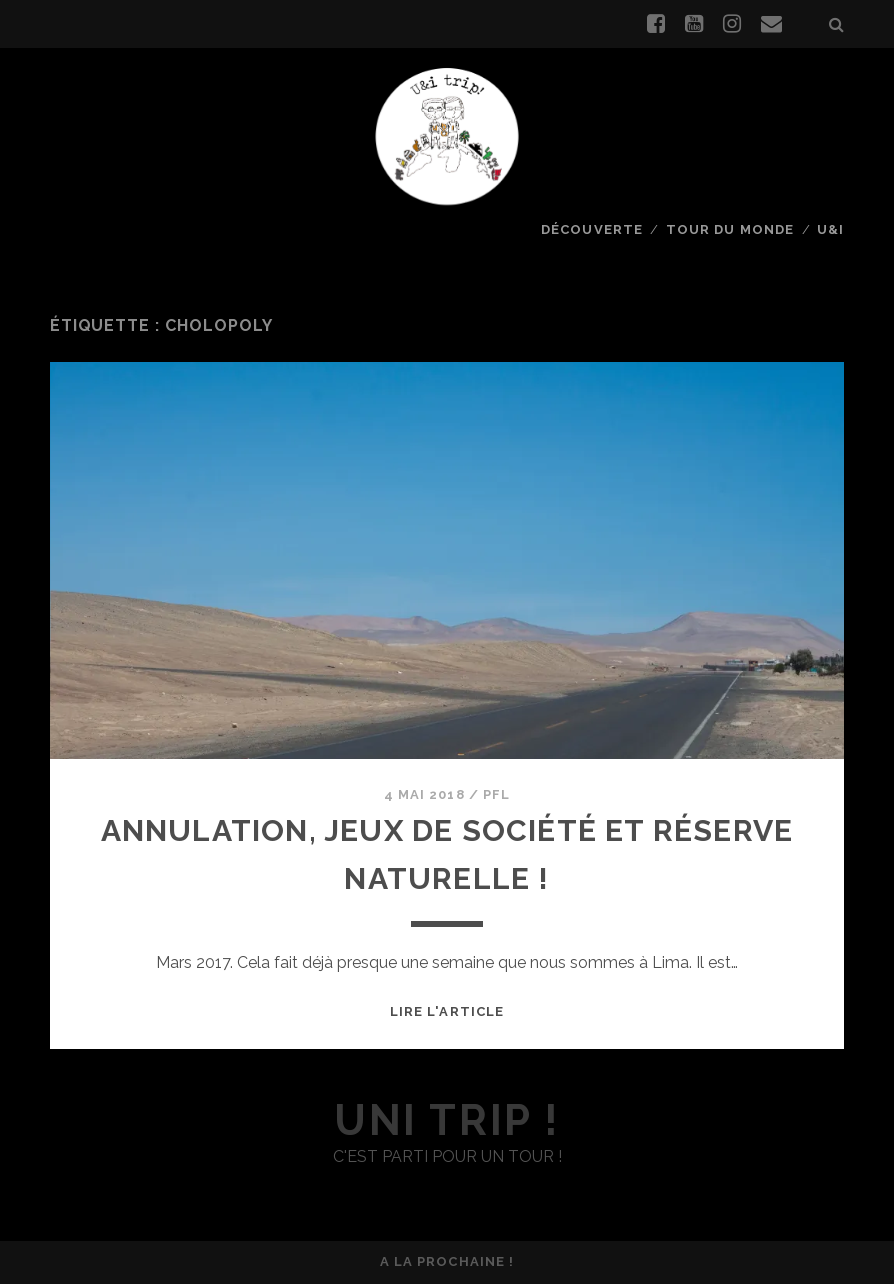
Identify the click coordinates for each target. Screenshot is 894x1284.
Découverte (591, 229)
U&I (830, 229)
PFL (496, 794)
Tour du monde (730, 229)
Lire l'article (447, 1011)
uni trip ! (446, 1120)
